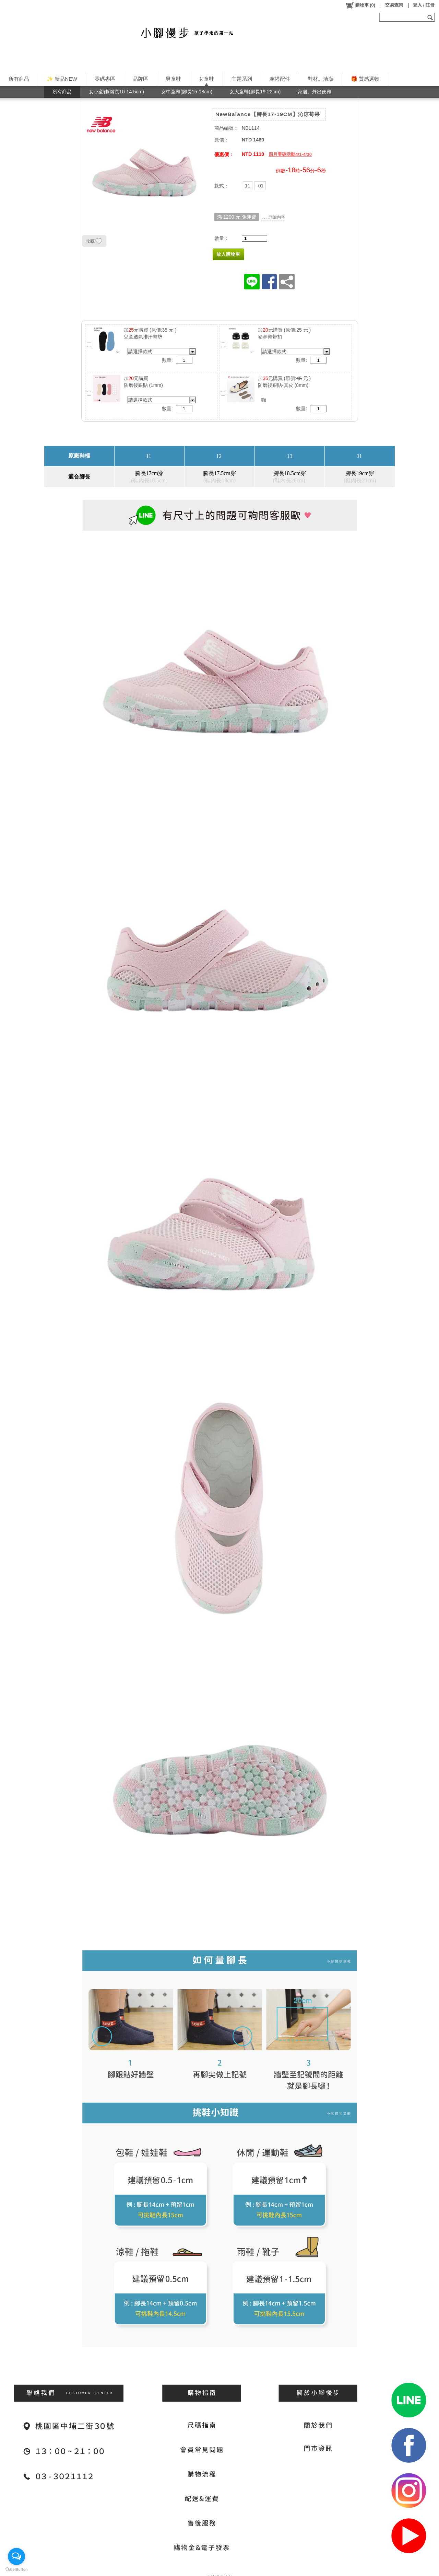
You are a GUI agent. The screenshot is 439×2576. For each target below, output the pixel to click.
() (360, 5)
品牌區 (140, 79)
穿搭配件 (280, 79)
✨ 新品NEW (62, 79)
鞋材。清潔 (320, 79)
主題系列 (242, 79)
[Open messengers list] (16, 2556)
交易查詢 (394, 5)
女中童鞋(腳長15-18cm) (186, 91)
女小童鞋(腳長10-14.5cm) (116, 91)
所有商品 (19, 79)
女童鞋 (206, 79)
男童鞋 (173, 79)
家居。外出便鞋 (314, 91)
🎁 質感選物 (365, 79)
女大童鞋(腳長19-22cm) (255, 91)
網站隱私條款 (219, 2570)
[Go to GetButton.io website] (16, 2569)
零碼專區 (105, 79)
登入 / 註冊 (424, 5)
